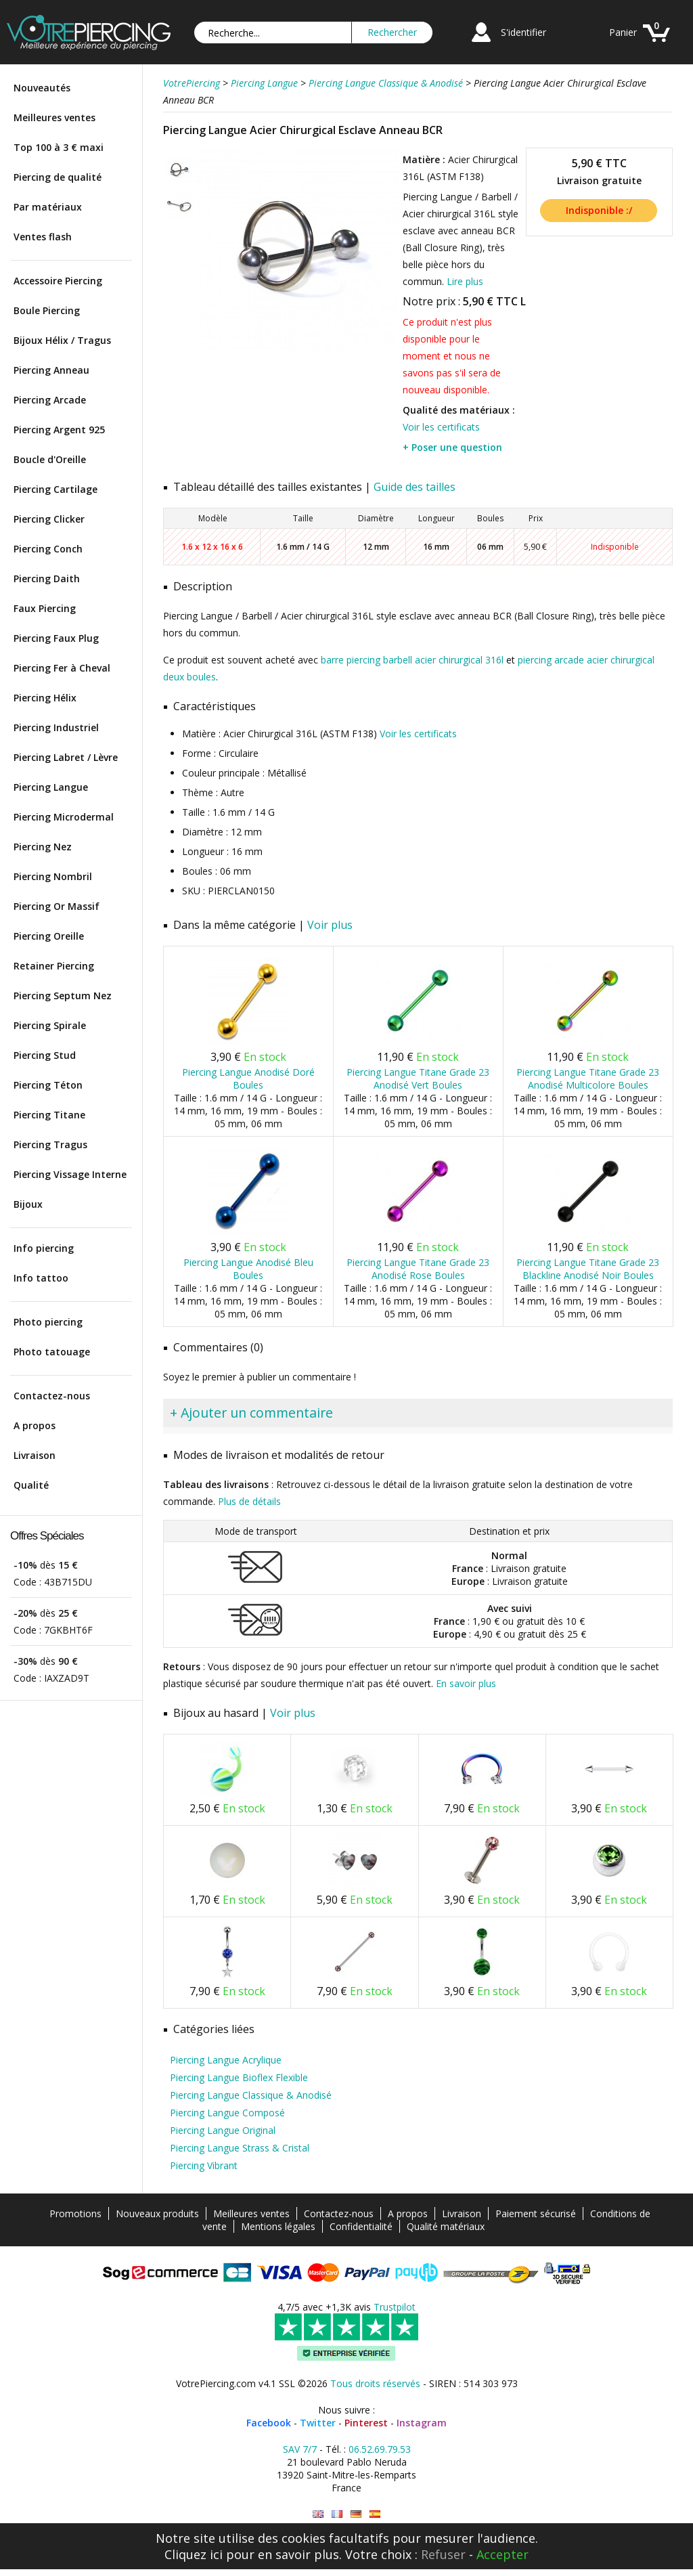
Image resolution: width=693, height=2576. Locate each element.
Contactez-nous (52, 1395)
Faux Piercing (45, 608)
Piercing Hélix (45, 697)
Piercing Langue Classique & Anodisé (251, 2095)
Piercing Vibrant (204, 2165)
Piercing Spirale (50, 1025)
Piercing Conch (48, 548)
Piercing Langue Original (222, 2130)
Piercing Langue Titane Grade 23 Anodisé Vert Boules (417, 1078)
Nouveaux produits (157, 2213)
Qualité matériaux (446, 2226)
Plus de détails (249, 1501)
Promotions (75, 2213)
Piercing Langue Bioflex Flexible (239, 2077)
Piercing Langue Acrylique (226, 2059)
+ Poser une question (452, 447)
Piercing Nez (43, 846)
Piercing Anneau (51, 370)
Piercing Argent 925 (59, 429)
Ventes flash (43, 236)
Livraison (34, 1455)
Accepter (502, 2554)
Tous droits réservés (375, 2383)
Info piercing (44, 1248)
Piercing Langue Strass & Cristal (239, 2147)
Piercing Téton (48, 1084)
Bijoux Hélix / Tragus (62, 340)
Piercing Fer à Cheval (62, 667)
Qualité (31, 1485)
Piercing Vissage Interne (70, 1174)
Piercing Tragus (50, 1144)
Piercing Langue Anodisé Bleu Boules (248, 1269)
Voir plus (330, 924)
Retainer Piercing (54, 965)
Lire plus (465, 281)
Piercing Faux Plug (56, 638)
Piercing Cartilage (55, 489)
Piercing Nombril (53, 876)
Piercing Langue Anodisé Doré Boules (248, 1078)
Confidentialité (361, 2226)
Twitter (318, 2422)
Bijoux (28, 1204)
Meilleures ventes (54, 117)
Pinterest (366, 2422)
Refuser (443, 2554)
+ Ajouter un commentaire (251, 1412)
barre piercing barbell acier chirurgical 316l (412, 659)
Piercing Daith (47, 578)
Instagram (422, 2422)
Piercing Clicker (49, 518)
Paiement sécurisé (535, 2213)
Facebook (268, 2422)
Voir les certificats (441, 426)
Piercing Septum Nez (63, 995)
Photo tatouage (52, 1351)
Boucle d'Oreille (50, 459)
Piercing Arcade (50, 399)
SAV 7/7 (300, 2449)
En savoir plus (466, 1683)
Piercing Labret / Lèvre (66, 757)
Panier (623, 32)
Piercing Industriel (56, 727)
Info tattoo (41, 1277)
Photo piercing (48, 1321)
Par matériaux (48, 206)
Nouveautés (42, 87)
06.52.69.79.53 (380, 2449)
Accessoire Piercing (58, 280)
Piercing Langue (51, 787)
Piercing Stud (45, 1055)
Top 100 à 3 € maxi (59, 147)
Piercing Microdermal (64, 816)
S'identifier (523, 32)
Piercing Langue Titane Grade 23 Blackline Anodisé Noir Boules (587, 1269)
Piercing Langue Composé (227, 2112)
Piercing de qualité (58, 177)
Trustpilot (395, 2306)
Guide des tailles (414, 486)
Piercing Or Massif (56, 906)
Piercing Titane (49, 1114)
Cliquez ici (193, 2554)
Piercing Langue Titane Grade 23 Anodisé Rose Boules (417, 1269)
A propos (34, 1425)
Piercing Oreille (49, 936)
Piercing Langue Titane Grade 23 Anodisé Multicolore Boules (587, 1078)
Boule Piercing (47, 310)
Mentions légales (278, 2226)
